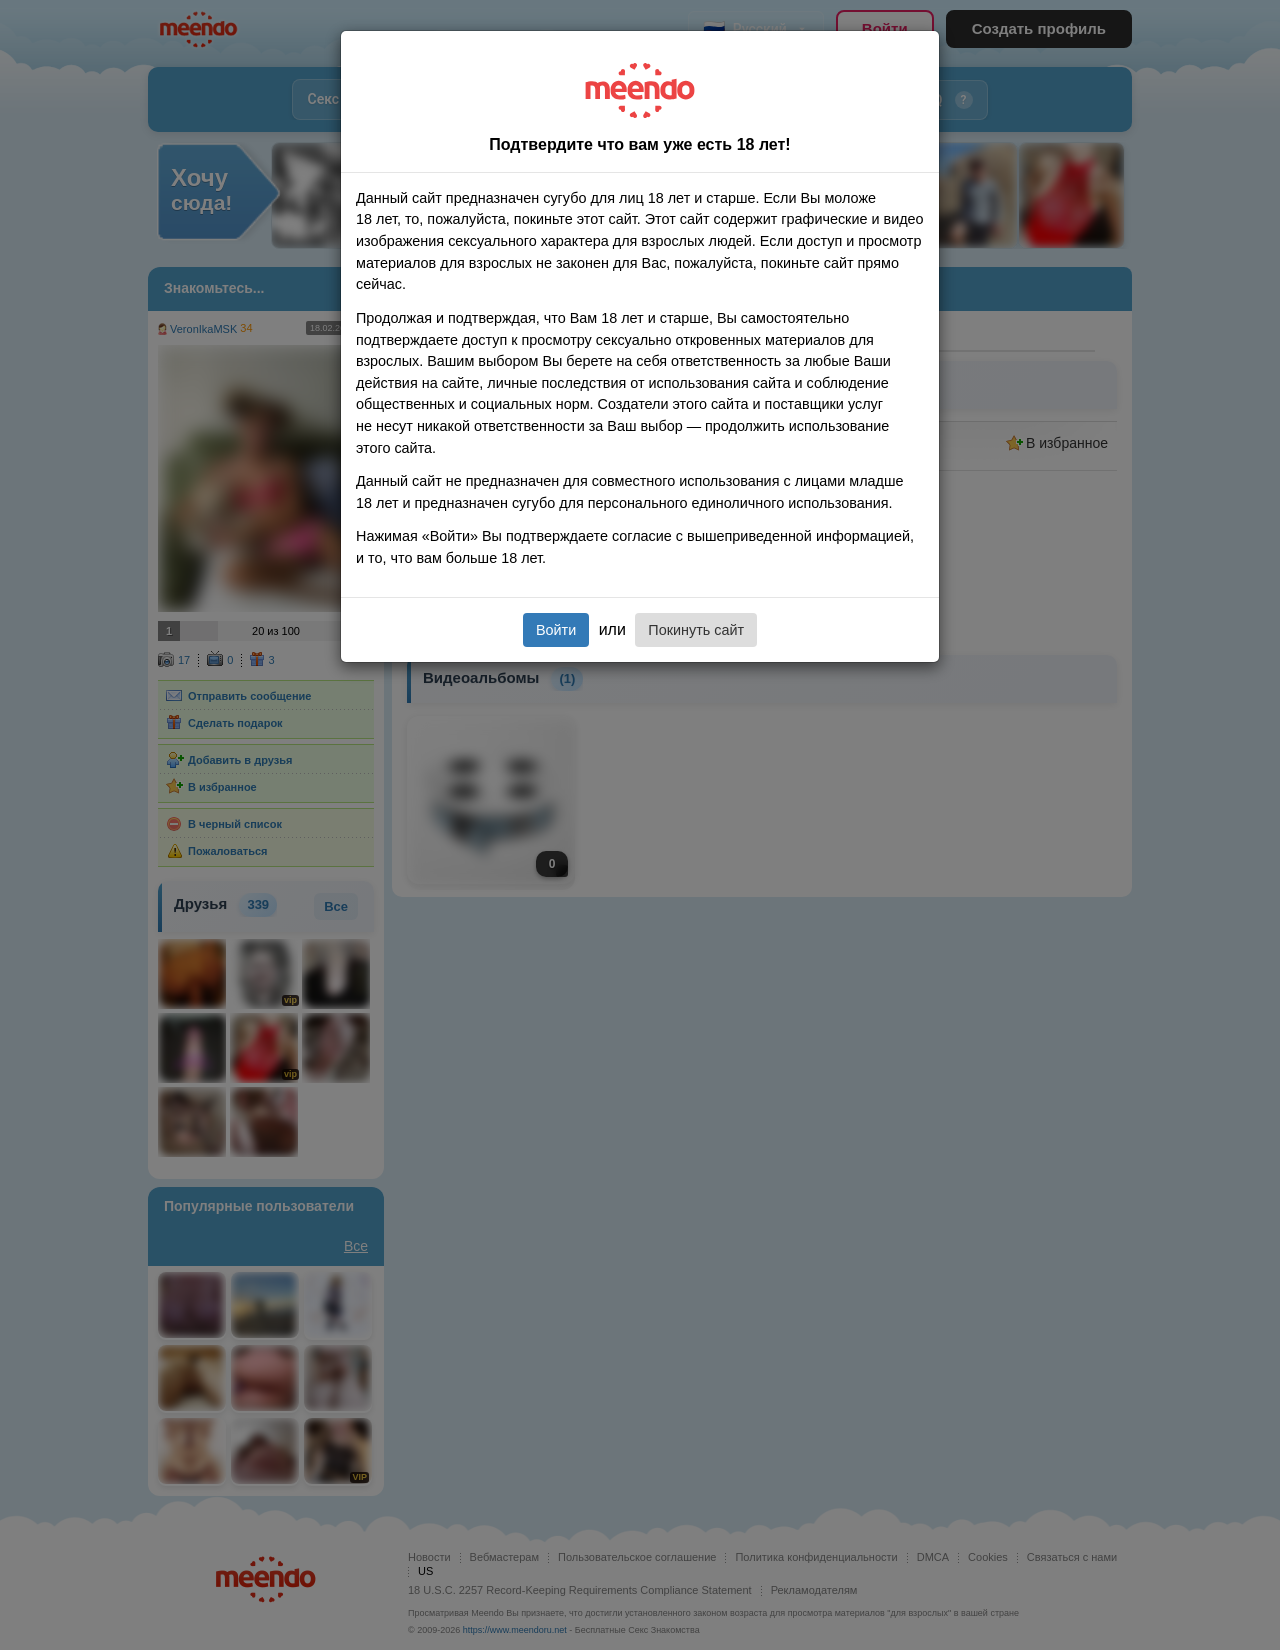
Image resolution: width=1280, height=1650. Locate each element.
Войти (556, 630)
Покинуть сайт (696, 630)
